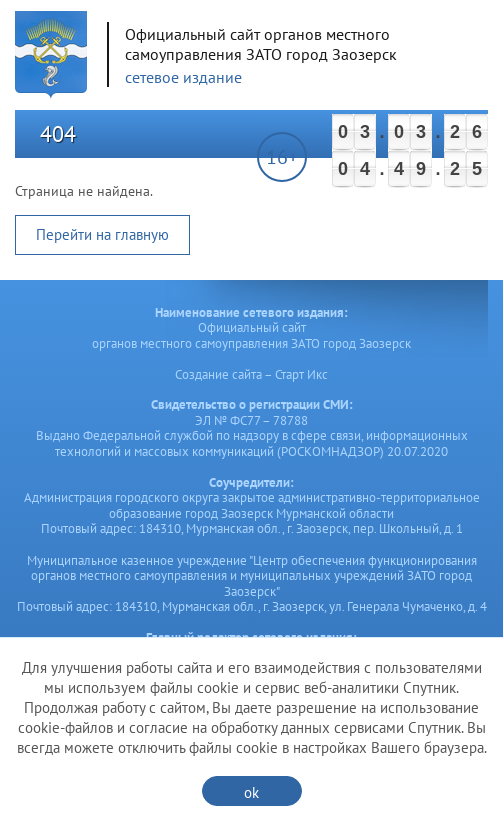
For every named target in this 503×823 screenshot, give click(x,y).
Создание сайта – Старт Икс (251, 374)
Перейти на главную (102, 234)
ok (251, 792)
